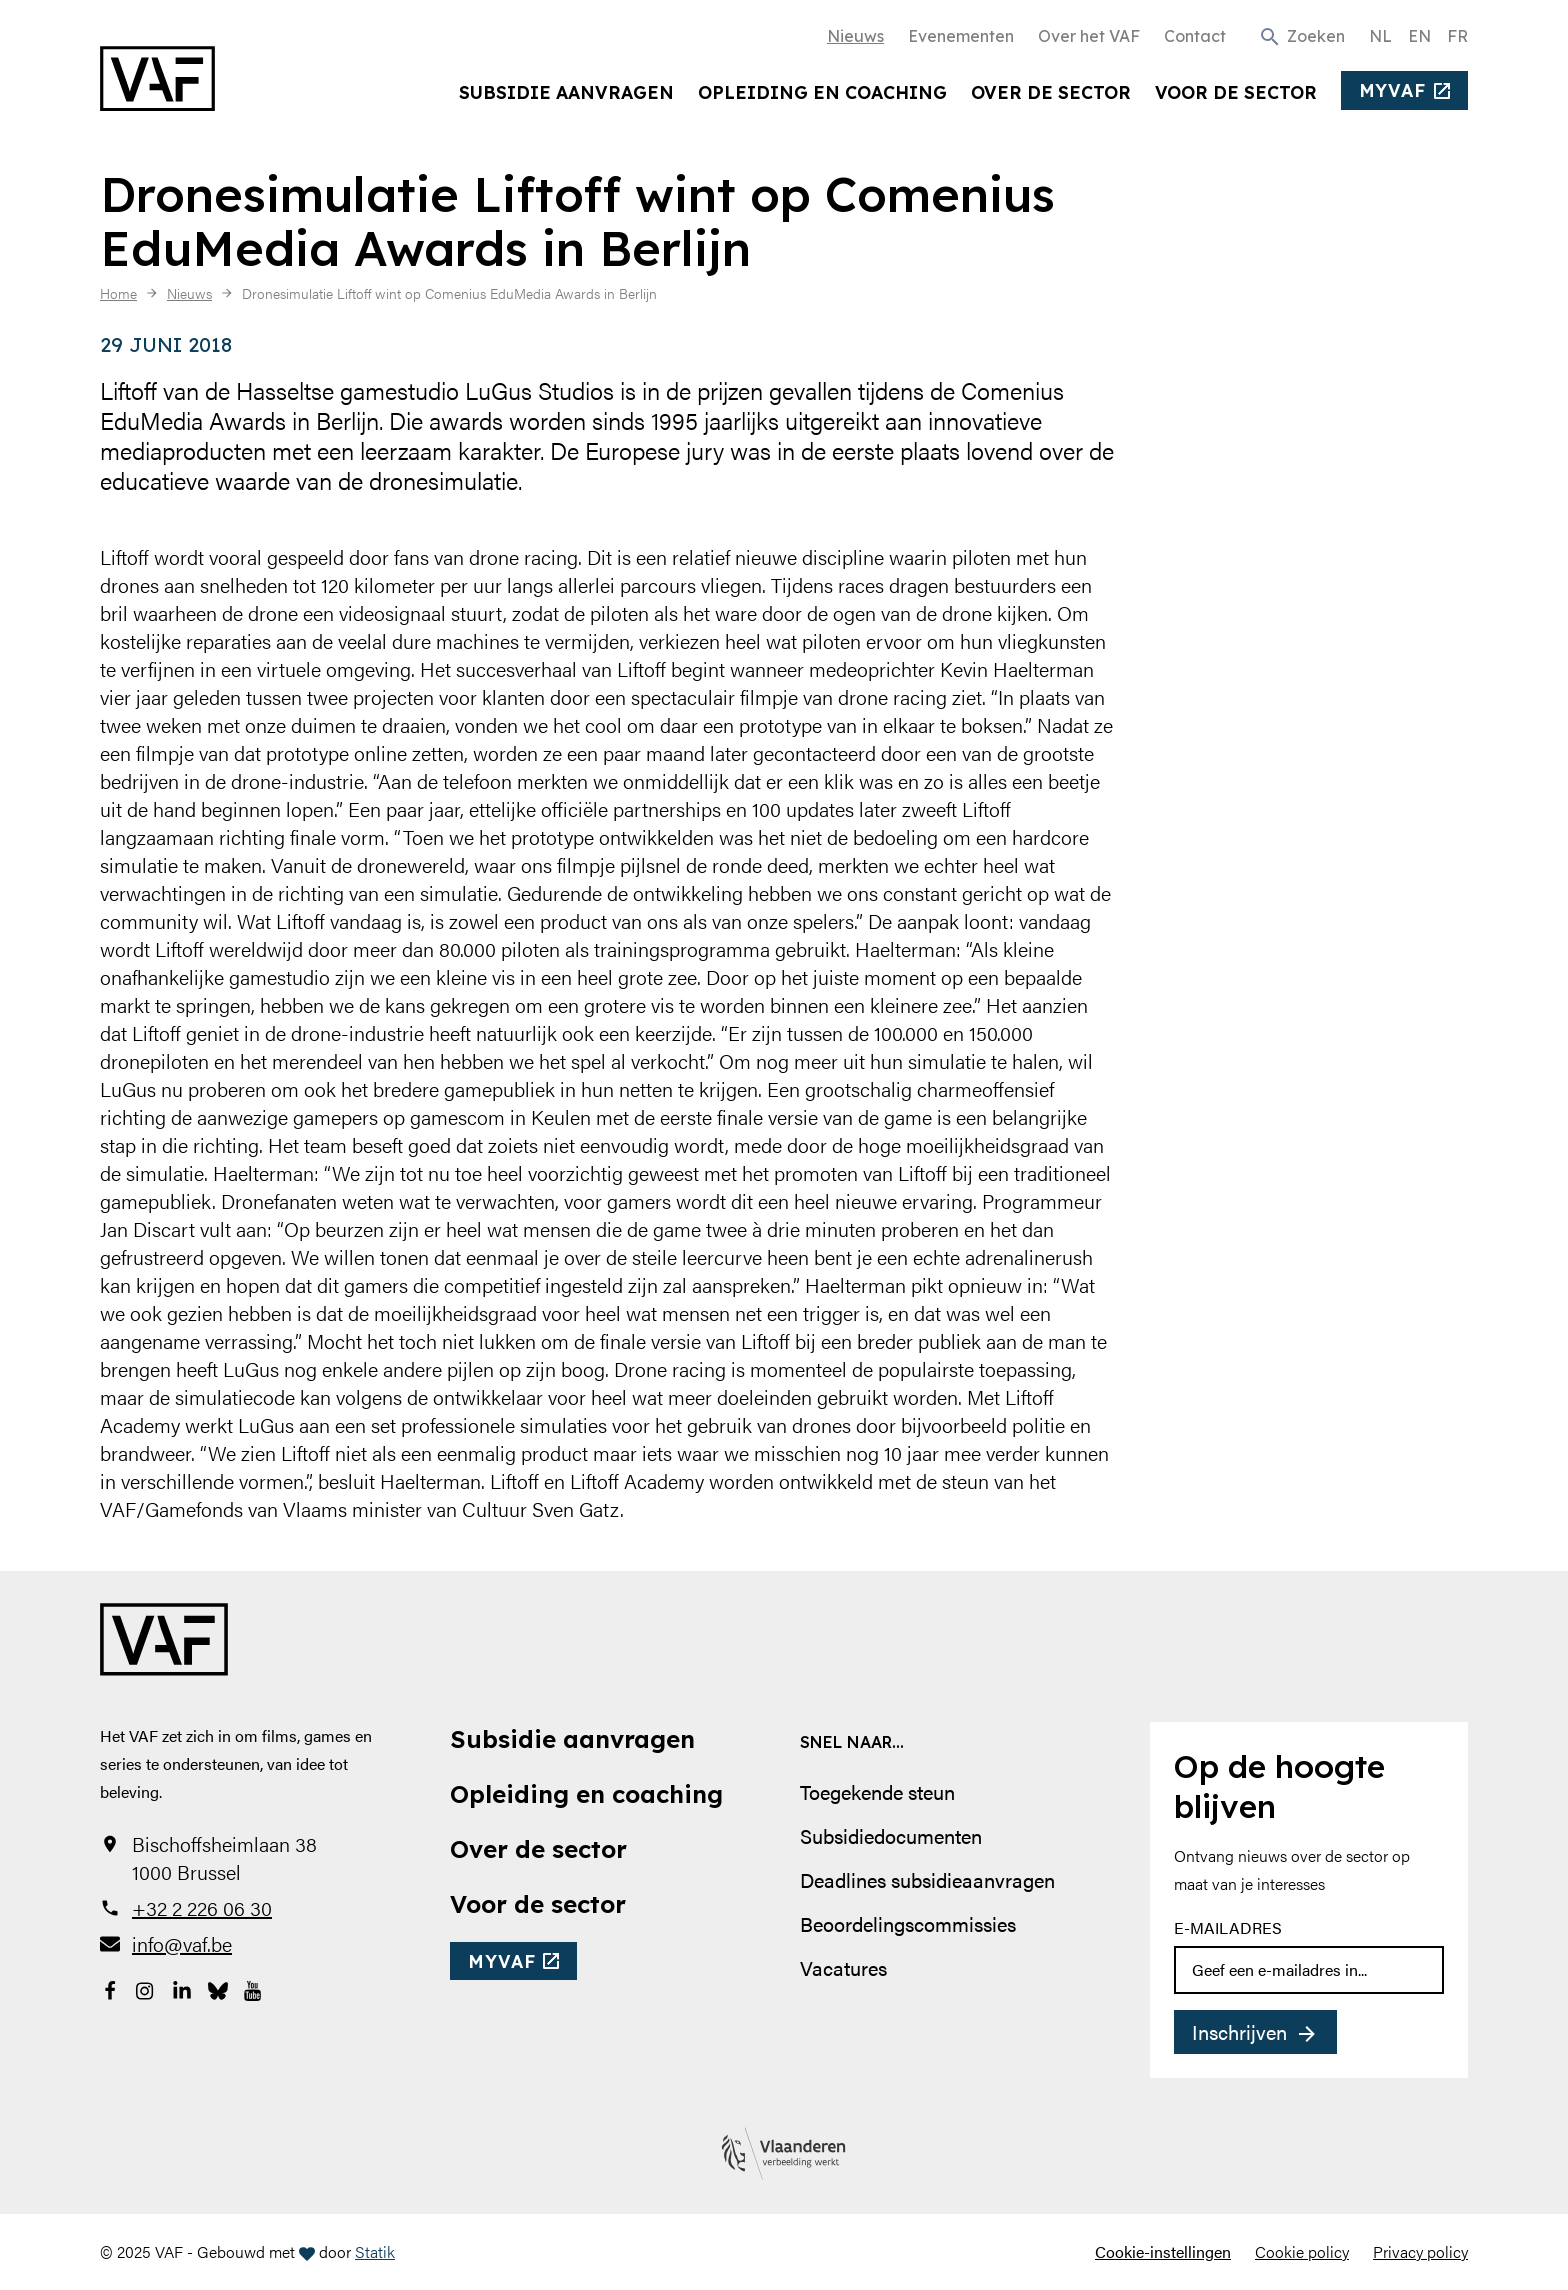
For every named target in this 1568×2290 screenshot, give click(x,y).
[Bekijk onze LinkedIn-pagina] (182, 1988)
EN (1419, 36)
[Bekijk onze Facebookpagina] (110, 1988)
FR (1457, 36)
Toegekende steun (877, 1791)
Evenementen (961, 36)
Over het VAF (1089, 36)
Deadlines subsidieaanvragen (927, 1879)
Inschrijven (1239, 2031)
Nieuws (855, 36)
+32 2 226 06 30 (202, 1908)
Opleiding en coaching (822, 92)
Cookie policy (1302, 2251)
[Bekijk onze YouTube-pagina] (254, 1988)
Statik (375, 2251)
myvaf (1392, 90)
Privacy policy (1420, 2251)
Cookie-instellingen (1163, 2251)
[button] (1301, 35)
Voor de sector (1236, 92)
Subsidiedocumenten (891, 1835)
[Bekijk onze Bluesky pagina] (218, 1988)
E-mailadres (1228, 1927)
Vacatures (843, 1967)
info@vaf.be (182, 1944)
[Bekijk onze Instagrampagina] (146, 1988)
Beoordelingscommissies (908, 1923)
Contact (1195, 36)
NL (1380, 36)
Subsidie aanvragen (566, 92)
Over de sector (1051, 92)
